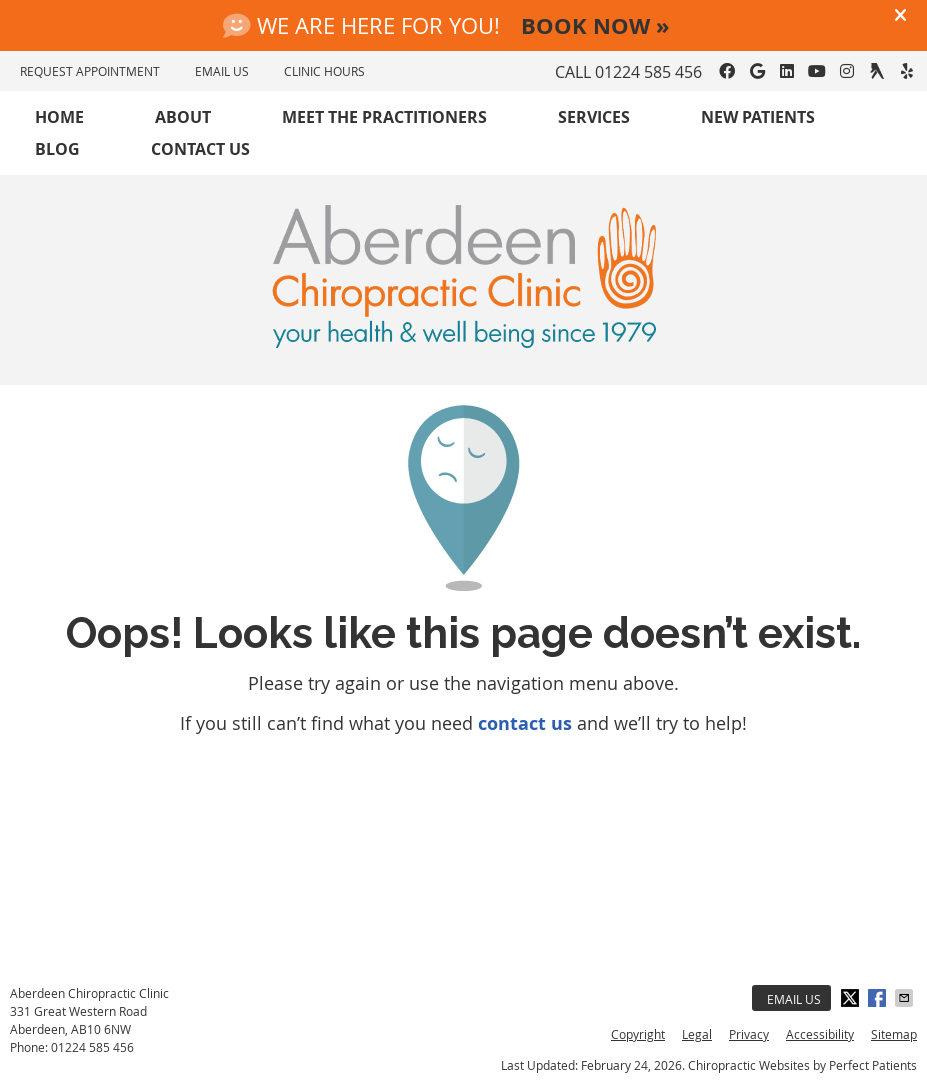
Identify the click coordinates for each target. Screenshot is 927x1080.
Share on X (852, 998)
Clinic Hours (324, 71)
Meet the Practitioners (384, 117)
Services (594, 117)
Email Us (794, 999)
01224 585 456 (648, 72)
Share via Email (906, 998)
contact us (525, 723)
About (183, 117)
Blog (57, 149)
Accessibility (820, 1034)
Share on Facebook (879, 998)
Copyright (638, 1034)
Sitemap (894, 1034)
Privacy (749, 1034)
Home (59, 117)
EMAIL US (222, 71)
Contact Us (200, 149)
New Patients (758, 117)
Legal (697, 1034)
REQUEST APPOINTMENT (90, 71)
